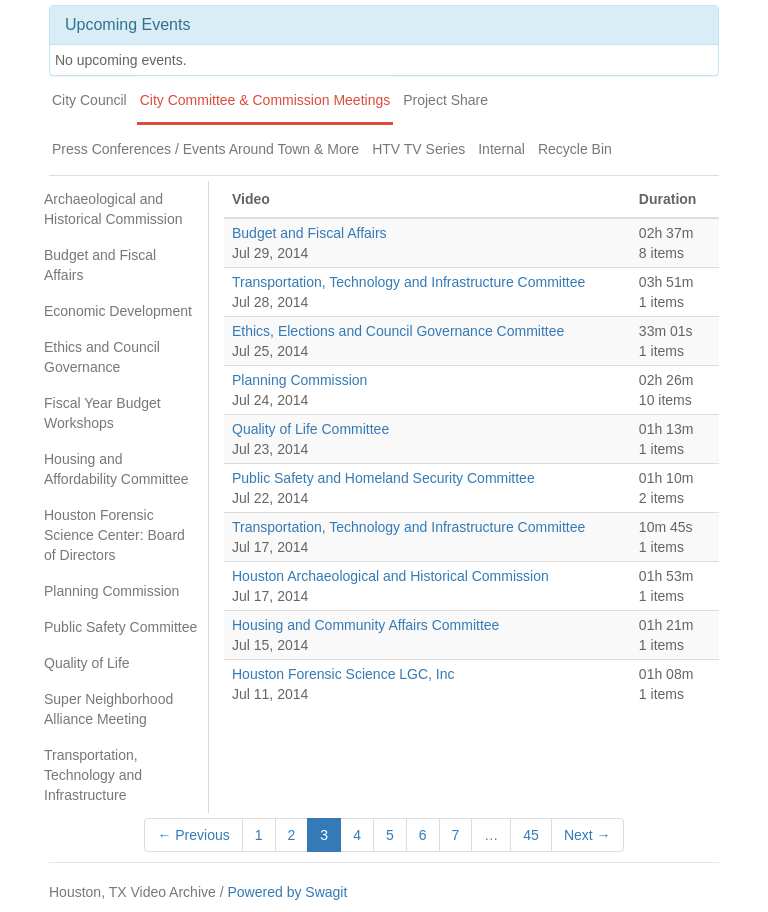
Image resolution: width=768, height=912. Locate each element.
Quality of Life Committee (310, 429)
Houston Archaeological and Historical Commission (390, 576)
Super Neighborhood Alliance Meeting (108, 709)
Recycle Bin (575, 149)
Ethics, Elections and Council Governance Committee (398, 331)
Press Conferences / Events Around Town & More (205, 149)
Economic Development (118, 311)
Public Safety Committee (120, 627)
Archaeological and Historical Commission (113, 209)
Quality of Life (87, 663)
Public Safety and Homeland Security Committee (383, 478)
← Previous (193, 835)
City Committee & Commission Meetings (265, 100)
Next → (587, 835)
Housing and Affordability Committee (116, 469)
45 (531, 835)
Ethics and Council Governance (102, 357)
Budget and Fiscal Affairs (100, 265)
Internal (501, 149)
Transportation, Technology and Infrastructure (93, 775)
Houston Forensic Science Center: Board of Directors (114, 535)
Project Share (445, 100)
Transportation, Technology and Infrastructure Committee (408, 282)
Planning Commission (111, 591)
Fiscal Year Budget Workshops (102, 413)
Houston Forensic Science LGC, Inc (343, 674)
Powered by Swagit (287, 892)
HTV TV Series (418, 149)
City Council (89, 100)
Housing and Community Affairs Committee (365, 625)
